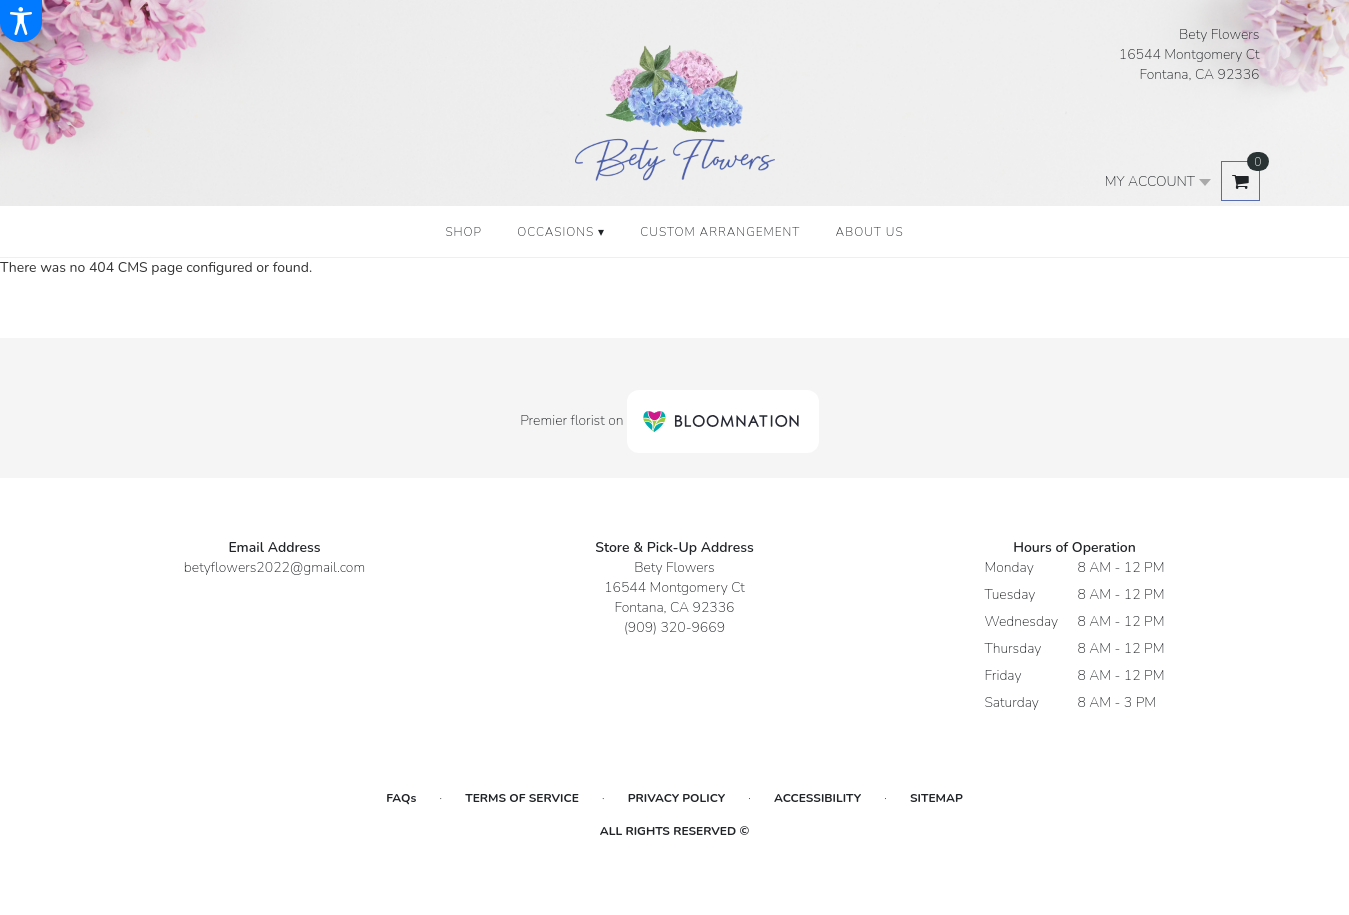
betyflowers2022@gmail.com (274, 567)
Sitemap (936, 798)
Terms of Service (522, 798)
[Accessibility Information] (21, 21)
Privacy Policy (676, 798)
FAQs (401, 798)
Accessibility (817, 798)
